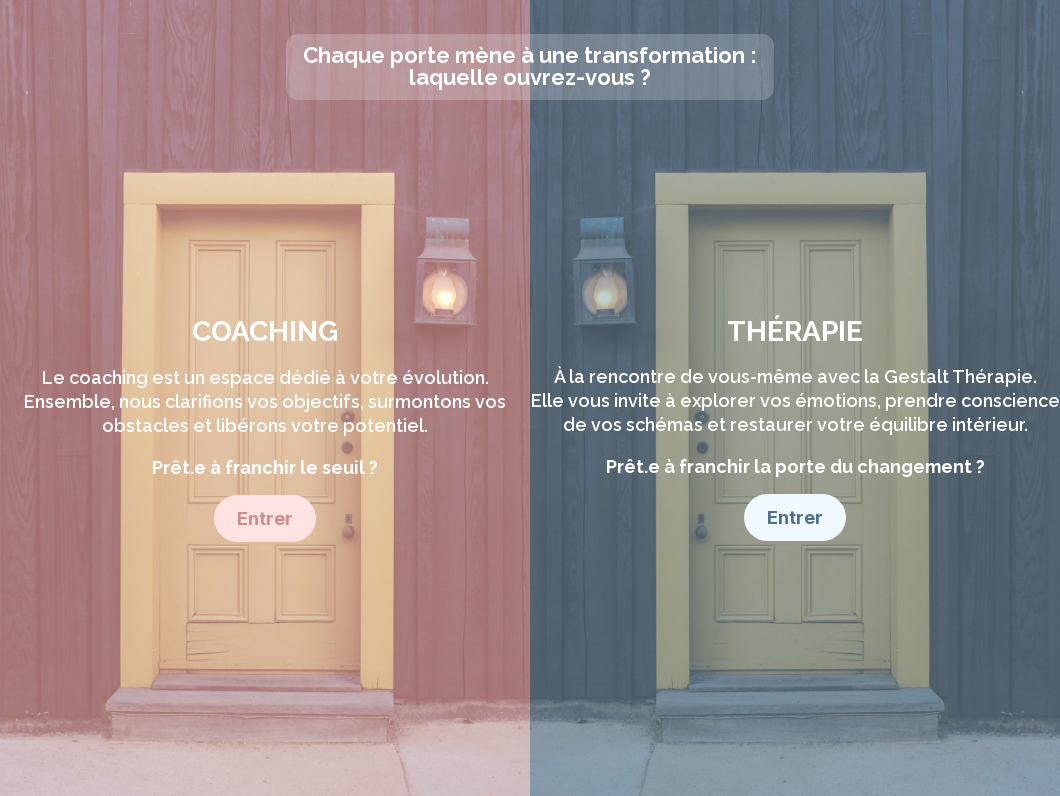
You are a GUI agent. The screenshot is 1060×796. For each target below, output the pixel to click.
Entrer (265, 518)
